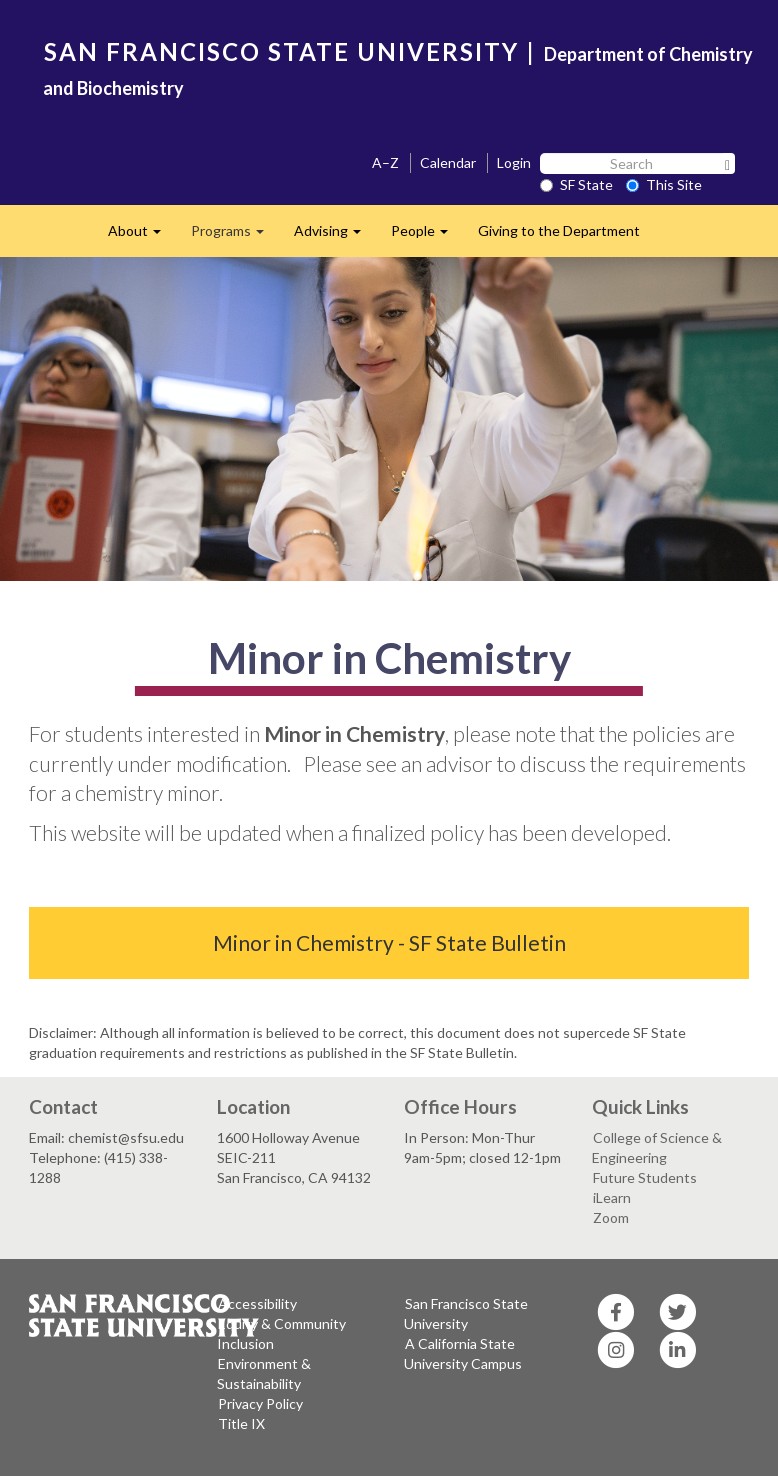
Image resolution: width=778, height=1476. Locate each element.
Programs (235, 236)
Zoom (611, 1217)
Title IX (241, 1423)
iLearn (612, 1197)
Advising (335, 236)
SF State (576, 184)
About (142, 236)
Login (514, 162)
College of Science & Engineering (657, 1147)
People (427, 236)
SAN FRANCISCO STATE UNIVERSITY (281, 51)
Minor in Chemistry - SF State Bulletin (389, 942)
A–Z (385, 162)
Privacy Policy (260, 1403)
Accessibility (257, 1303)
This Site (664, 184)
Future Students (645, 1177)
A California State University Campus (463, 1353)
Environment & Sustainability (264, 1373)
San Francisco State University (466, 1313)
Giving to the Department (559, 230)
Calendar (448, 162)
